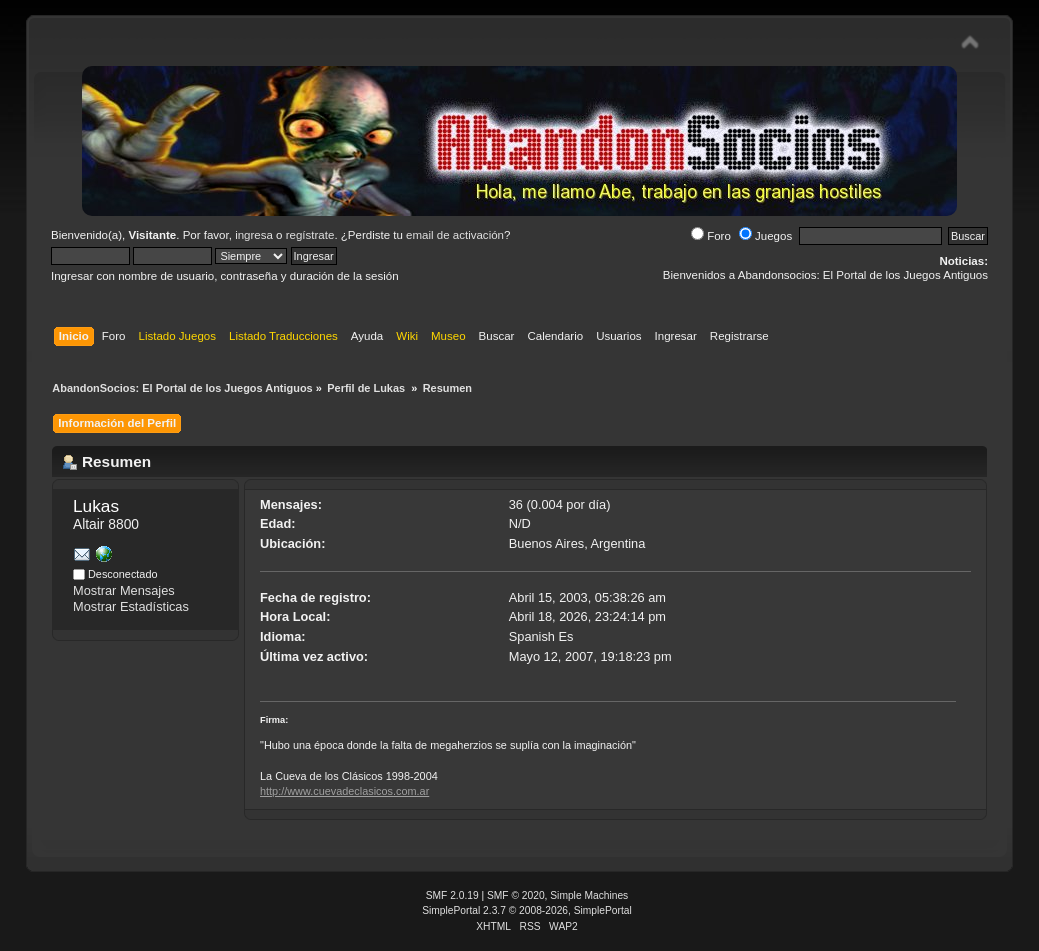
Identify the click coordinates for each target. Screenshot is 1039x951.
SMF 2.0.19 (452, 895)
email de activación (455, 235)
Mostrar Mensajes (124, 590)
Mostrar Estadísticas (131, 606)
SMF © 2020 (516, 895)
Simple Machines (589, 895)
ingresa (254, 235)
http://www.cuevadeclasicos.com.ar (344, 791)
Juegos (765, 236)
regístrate (310, 235)
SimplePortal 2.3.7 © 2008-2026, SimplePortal (527, 910)
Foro (711, 236)
